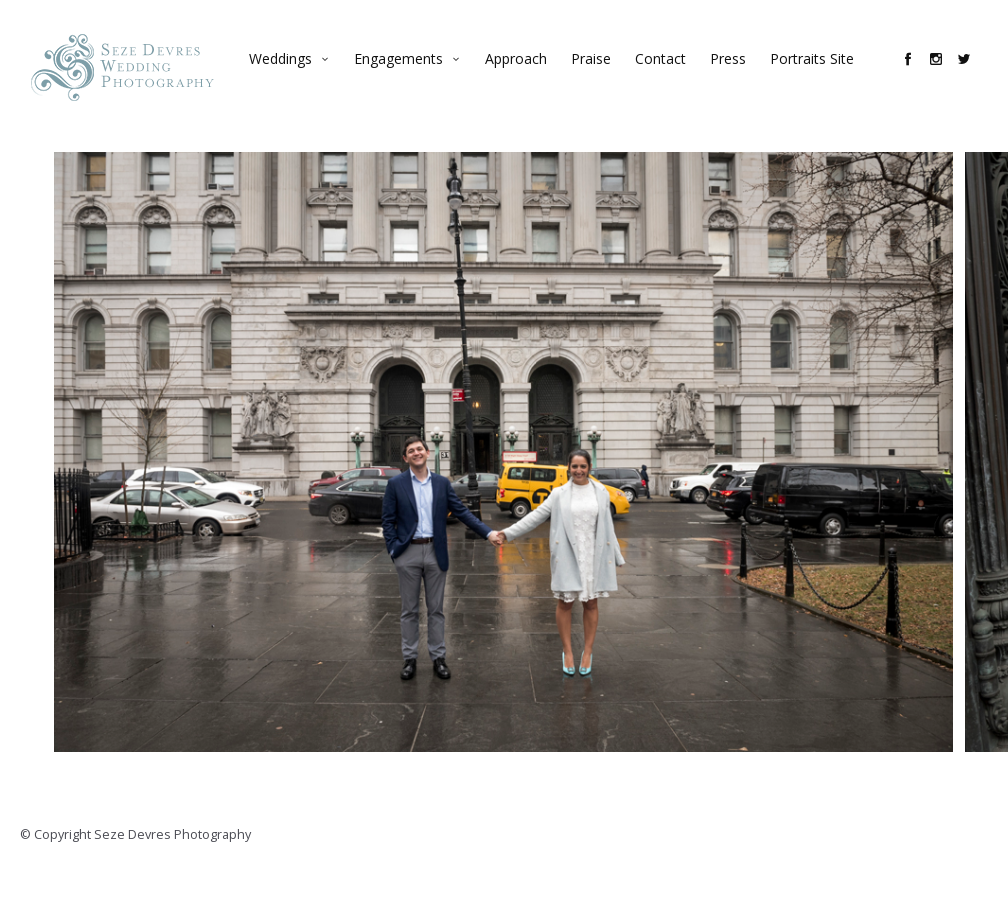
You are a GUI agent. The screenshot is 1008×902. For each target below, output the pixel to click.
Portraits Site (822, 75)
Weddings (290, 75)
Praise (601, 75)
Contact (670, 75)
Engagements (408, 75)
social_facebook (918, 76)
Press (738, 75)
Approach (526, 75)
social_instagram (946, 76)
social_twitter (974, 76)
